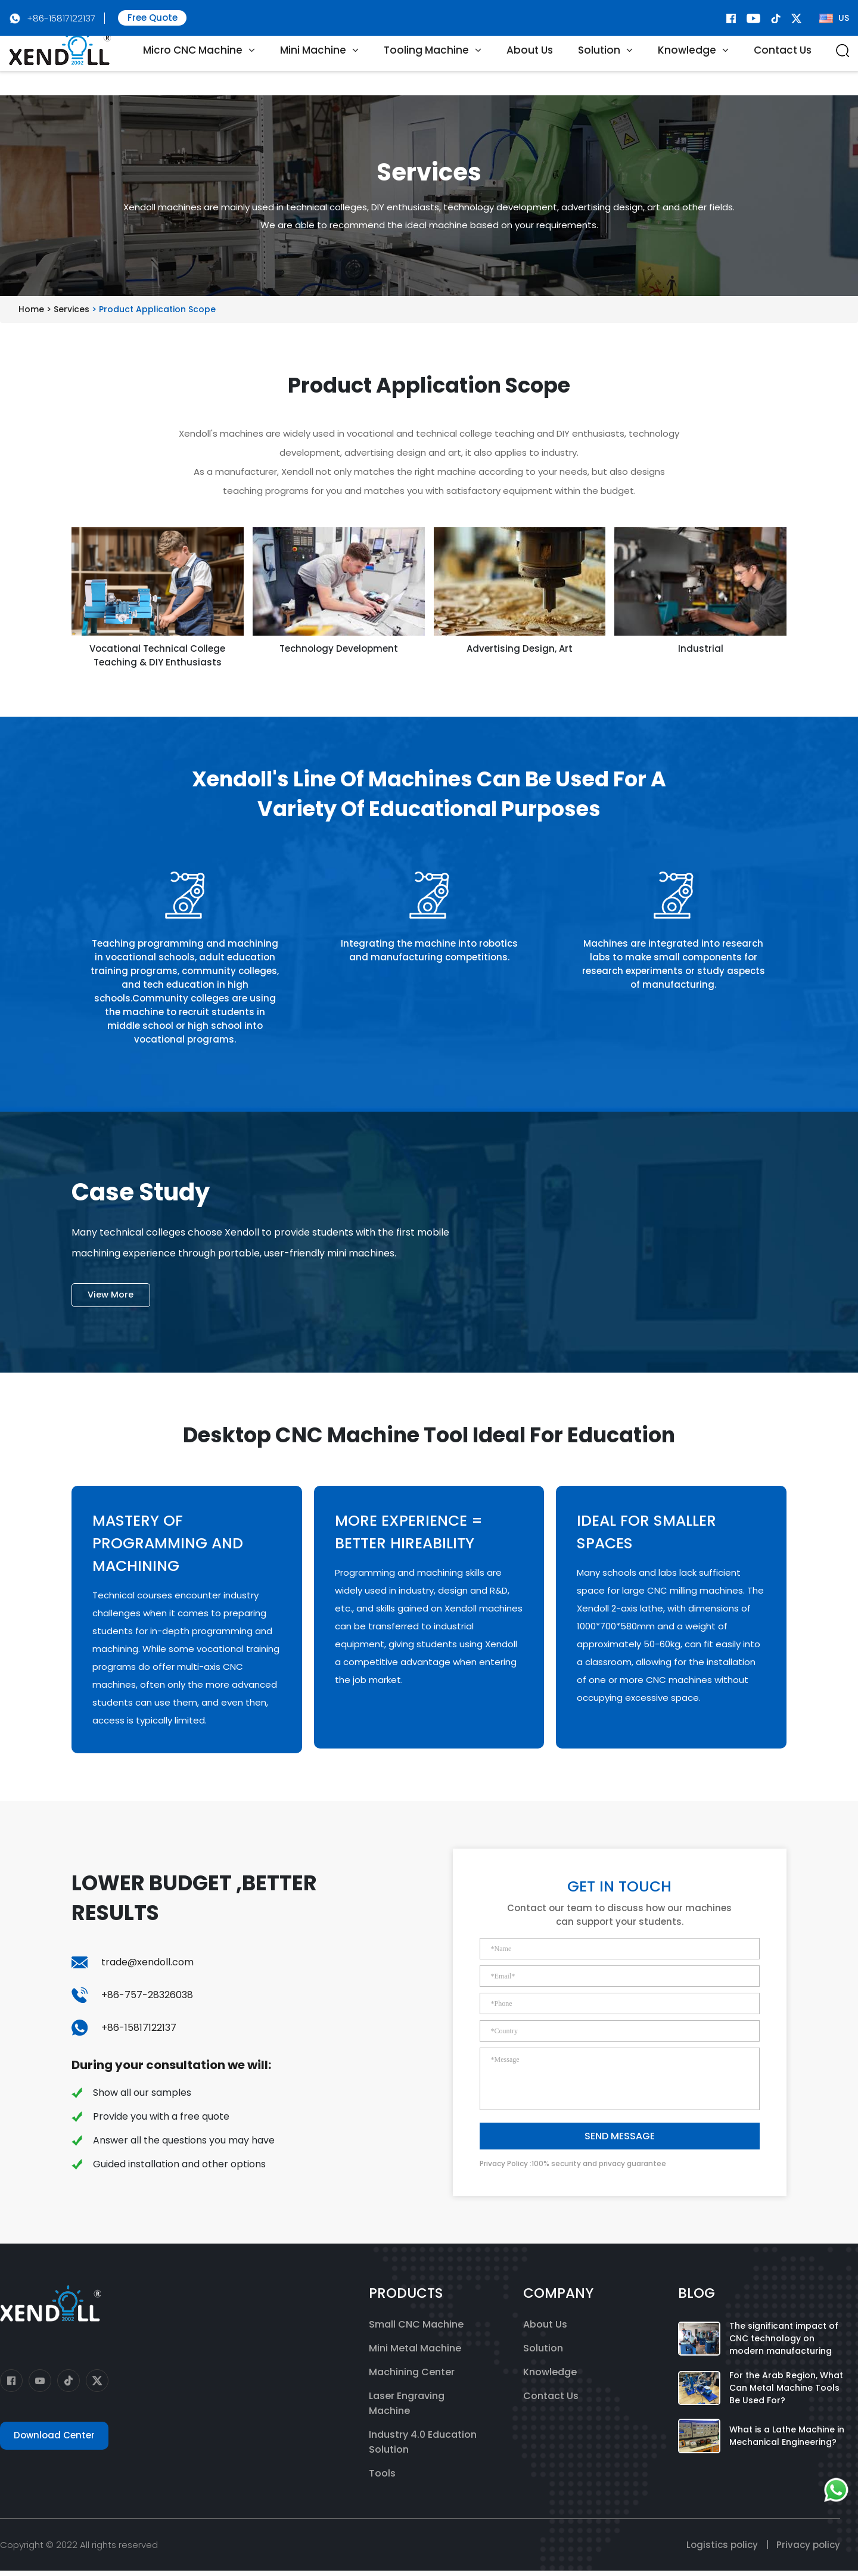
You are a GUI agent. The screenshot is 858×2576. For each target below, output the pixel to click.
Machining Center (412, 2377)
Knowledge (550, 2377)
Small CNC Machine (416, 2330)
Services (73, 309)
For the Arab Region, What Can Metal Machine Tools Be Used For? (786, 2393)
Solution (543, 2353)
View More (113, 1299)
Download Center (54, 2441)
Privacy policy (808, 2550)
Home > (36, 309)
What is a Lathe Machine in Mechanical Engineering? (786, 2441)
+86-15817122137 (61, 18)
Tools (382, 2478)
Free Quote (153, 17)
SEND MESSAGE (620, 2142)
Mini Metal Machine (415, 2353)
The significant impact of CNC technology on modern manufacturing (783, 2343)
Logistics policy (722, 2550)
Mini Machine (313, 65)
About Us (529, 65)
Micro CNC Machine (193, 65)
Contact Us (783, 65)
